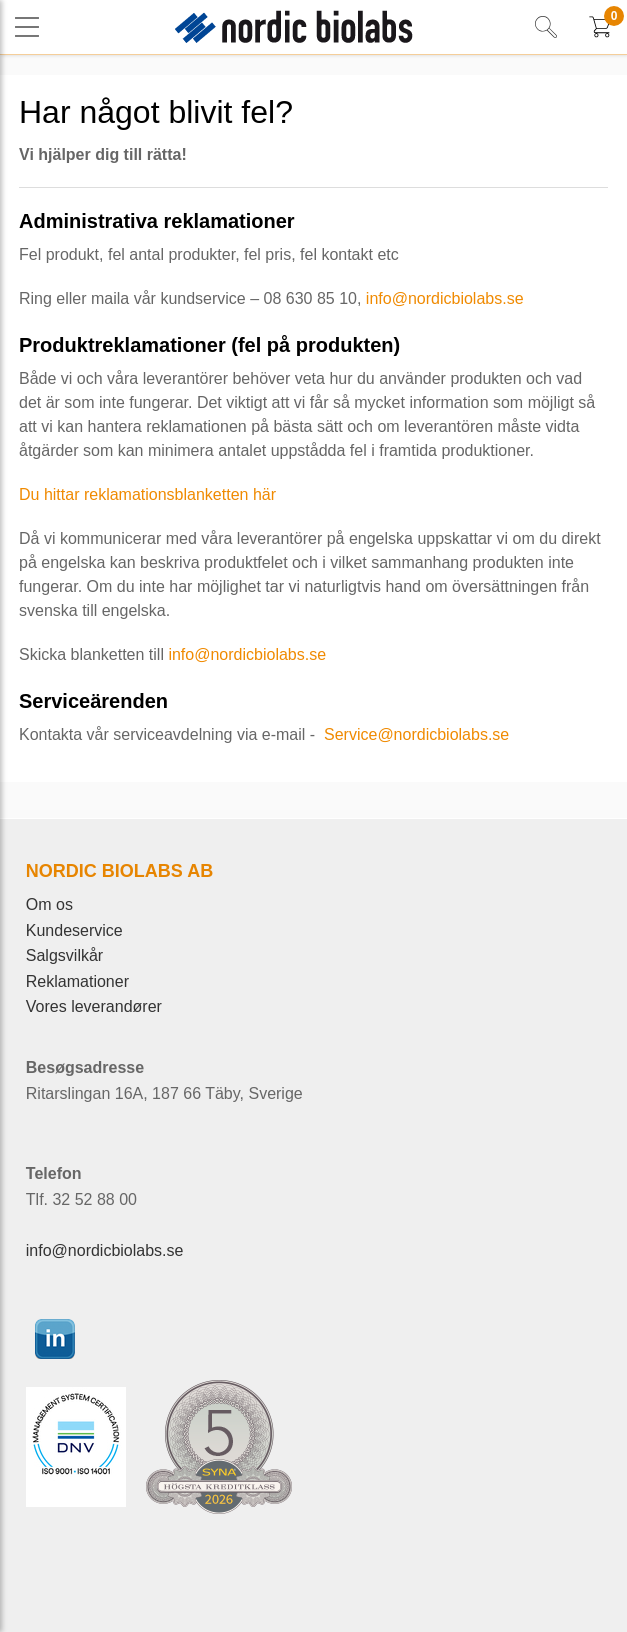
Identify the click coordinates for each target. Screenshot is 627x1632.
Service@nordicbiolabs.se (415, 734)
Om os (49, 904)
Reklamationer (77, 981)
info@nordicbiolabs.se (445, 298)
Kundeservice (74, 930)
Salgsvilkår (64, 955)
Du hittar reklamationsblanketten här (147, 494)
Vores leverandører (94, 1006)
